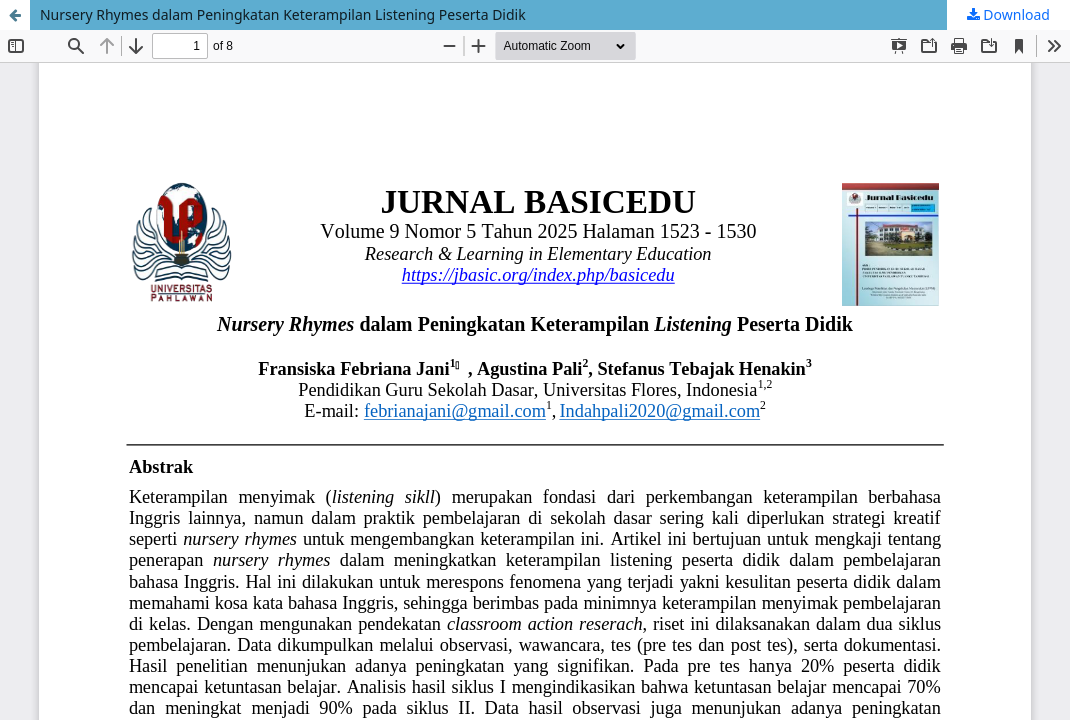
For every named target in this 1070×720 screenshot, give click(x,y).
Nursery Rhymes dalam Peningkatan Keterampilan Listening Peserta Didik (283, 14)
